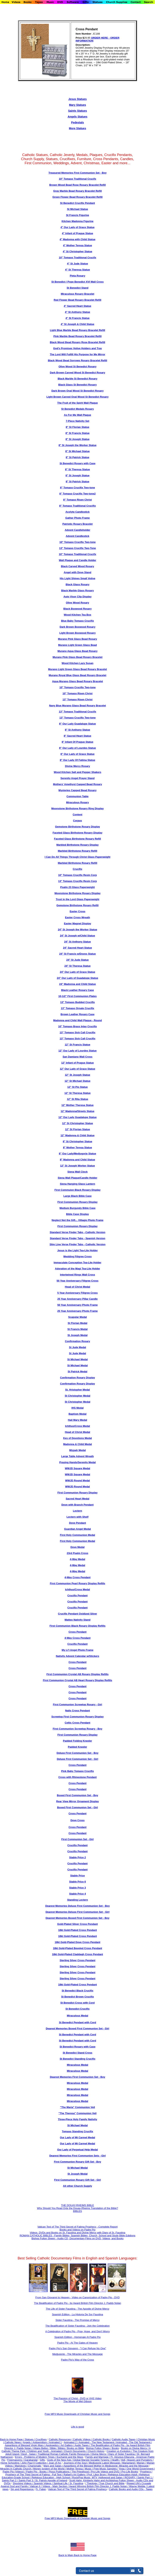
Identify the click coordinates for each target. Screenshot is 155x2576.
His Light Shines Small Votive (77, 578)
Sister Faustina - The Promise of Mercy (77, 2320)
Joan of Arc (55, 2462)
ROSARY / (131, 2477)
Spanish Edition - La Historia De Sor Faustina (77, 2314)
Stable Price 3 (77, 1887)
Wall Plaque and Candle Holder (77, 560)
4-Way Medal (77, 1559)
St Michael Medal (77, 1359)
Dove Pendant (77, 1522)
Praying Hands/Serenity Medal (77, 1462)
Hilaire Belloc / (41, 2448)
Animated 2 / (71, 2442)
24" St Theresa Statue (77, 965)
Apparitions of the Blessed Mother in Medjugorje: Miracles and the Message (106, 2465)
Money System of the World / (49, 2468)
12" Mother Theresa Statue (77, 1105)
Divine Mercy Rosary (77, 766)
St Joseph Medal (77, 1335)
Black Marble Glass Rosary (77, 590)
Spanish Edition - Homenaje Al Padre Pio (77, 2337)
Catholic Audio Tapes (123, 2439)
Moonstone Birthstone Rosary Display (77, 893)
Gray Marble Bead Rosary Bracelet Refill (77, 190)
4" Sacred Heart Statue (77, 305)
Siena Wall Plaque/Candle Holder (77, 1177)
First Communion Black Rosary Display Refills (77, 1625)
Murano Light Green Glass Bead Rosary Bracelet (77, 669)
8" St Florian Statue (77, 427)
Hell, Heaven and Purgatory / (137, 2459)
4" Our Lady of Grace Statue (78, 227)
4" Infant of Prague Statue (77, 233)
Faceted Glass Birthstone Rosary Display (77, 832)
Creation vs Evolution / (120, 2451)
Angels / (28, 2442)
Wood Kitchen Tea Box (77, 614)
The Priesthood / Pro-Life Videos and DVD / (96, 2471)
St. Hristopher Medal (77, 1389)
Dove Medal (77, 1547)
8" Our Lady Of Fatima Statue (77, 760)
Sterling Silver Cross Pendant (77, 1960)
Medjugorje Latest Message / (105, 2462)
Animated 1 (55, 2442)
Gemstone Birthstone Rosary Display (77, 826)
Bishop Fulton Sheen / (99, 2448)
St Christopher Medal (77, 1395)
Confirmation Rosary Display (77, 1377)
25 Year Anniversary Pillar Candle (77, 1298)
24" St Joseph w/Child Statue (77, 935)
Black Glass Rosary (77, 584)
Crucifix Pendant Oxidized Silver (77, 1613)
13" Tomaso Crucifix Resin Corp (77, 881)
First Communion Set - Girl (77, 1839)
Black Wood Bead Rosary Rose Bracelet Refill (77, 342)
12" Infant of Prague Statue (77, 1062)
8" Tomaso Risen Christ (77, 499)
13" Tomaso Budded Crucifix (77, 1002)
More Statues (77, 128)
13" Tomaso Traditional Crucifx (77, 711)
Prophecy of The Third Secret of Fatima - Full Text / (34, 2474)
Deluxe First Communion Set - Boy (78, 1752)
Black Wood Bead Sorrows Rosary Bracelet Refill (77, 360)
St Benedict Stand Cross (77, 2052)
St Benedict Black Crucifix (77, 1990)
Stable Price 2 (77, 1857)
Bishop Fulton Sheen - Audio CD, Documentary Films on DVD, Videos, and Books (77, 2238)
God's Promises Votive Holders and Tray (77, 348)
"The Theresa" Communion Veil (77, 2113)
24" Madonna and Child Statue (77, 984)
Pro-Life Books (129, 2471)
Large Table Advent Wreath (77, 1456)
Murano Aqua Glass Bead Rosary (77, 651)
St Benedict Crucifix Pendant (77, 203)
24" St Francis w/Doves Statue (77, 953)
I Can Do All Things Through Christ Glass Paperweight (77, 856)
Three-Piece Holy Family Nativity (77, 2119)
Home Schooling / (11, 2462)
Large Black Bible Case (78, 1195)
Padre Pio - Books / (37, 2471)
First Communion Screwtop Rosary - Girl (77, 1704)
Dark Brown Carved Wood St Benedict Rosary (77, 372)
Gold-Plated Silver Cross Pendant (77, 1924)
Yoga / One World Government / (137, 2468)
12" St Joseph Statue (77, 1074)
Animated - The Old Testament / (134, 2442)
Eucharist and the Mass (70, 2457)
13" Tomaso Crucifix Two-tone (77, 717)
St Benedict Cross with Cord (77, 2002)
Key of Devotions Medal (77, 1438)
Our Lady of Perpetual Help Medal (77, 2149)
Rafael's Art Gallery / (75, 2474)
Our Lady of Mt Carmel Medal (77, 2137)
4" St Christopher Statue (77, 251)
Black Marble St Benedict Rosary (77, 378)
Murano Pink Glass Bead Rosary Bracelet (77, 657)
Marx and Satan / (54, 2465)
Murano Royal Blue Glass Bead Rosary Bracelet (77, 675)
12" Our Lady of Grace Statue (77, 1068)
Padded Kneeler (77, 1746)
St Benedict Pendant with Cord (77, 2022)
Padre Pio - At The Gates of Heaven (77, 2342)
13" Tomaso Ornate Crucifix (77, 1008)
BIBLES (77, 2211)
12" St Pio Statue (77, 1086)
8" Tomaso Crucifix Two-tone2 (77, 493)
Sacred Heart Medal (77, 1498)
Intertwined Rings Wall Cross (77, 1274)
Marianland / (129, 2462)
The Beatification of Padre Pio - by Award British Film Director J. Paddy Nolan (77, 2303)
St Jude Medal (77, 1347)
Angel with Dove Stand (77, 572)
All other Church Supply (77, 2185)
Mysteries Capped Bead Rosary (77, 790)
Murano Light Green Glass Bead (77, 645)
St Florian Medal (77, 1323)
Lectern (77, 1510)
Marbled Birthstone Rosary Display (77, 844)
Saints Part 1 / (145, 2477)
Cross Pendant (78, 1631)
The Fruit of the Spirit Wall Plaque (77, 402)
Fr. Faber (41, 2489)
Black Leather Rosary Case (77, 990)
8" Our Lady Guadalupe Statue (77, 723)
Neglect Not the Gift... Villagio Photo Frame (77, 1220)
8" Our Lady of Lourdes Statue (77, 747)
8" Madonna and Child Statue (77, 1159)
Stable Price (77, 1875)
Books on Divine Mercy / (135, 2448)
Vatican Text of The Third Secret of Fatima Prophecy (77, 2489)
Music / (89, 2468)
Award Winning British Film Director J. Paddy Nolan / (99, 2486)
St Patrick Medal (77, 1371)
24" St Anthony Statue (77, 941)
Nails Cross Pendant (77, 1710)
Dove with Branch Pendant (77, 1504)
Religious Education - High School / (51, 2477)
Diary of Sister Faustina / (122, 2454)
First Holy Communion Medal (77, 1534)
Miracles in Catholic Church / (16, 2468)
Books (115, 2448)
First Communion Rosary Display (77, 1202)
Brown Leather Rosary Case (77, 1014)
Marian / (142, 2462)
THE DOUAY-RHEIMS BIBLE (77, 2205)
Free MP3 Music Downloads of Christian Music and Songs (77, 2414)
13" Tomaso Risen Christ (77, 699)
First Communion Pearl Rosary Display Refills (77, 1583)
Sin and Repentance (22, 2489)
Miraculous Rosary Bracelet (77, 293)
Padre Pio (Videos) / (14, 2471)
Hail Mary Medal (77, 1419)
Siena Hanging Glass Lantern (77, 1183)
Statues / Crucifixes (36, 2439)
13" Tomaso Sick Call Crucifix (77, 1032)
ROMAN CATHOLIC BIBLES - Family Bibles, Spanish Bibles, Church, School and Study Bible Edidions (77, 2235)
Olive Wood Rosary (77, 602)
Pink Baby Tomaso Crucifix (77, 1771)
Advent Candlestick (77, 536)
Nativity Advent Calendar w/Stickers (77, 1656)
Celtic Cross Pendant (77, 1722)
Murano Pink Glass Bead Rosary (77, 638)
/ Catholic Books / (101, 2439)
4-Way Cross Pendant (77, 1577)
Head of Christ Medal (77, 1286)
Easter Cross (77, 911)
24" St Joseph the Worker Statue (77, 929)
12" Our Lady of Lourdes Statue (77, 1050)
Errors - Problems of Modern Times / (36, 2457)
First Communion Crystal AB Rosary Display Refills (77, 1674)
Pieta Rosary (77, 275)
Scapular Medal (77, 1317)
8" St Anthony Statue (77, 729)
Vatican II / (36, 2486)
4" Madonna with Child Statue (77, 239)
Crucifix (77, 869)
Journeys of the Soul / (76, 2462)
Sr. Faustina (76, 2483)
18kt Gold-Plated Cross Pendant (77, 1930)
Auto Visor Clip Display (78, 596)
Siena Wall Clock (77, 1171)
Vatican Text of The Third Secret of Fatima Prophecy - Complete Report (77, 2226)
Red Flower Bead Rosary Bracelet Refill (77, 299)
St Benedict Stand (77, 287)
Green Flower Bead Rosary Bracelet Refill (77, 196)
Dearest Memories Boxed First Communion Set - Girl (77, 2028)
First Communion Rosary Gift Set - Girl (77, 2179)
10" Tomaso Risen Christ (77, 693)
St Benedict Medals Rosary (77, 408)
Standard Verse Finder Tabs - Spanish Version (77, 1238)
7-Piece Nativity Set (77, 421)
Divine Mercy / (99, 2454)
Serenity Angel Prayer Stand (77, 778)
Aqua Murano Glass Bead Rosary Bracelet (77, 681)
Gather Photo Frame (77, 517)
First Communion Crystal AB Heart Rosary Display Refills (77, 1680)
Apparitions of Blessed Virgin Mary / (25, 2445)
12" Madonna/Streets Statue (77, 1111)
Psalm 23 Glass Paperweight (77, 887)
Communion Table (77, 796)
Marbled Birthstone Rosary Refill (77, 850)
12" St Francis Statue (77, 1044)
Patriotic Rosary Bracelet (77, 523)
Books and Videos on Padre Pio (77, 2229)
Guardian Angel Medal (77, 1528)
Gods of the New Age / (60, 2459)
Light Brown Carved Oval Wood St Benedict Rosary (78, 396)
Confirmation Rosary (77, 1341)
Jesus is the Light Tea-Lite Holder (77, 1250)
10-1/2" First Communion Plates (77, 996)
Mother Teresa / (75, 2468)
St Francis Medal (77, 1329)
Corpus (77, 820)
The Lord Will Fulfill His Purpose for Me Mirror (77, 354)
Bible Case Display (77, 1214)
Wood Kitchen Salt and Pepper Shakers (77, 772)
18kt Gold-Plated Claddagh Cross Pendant (77, 1954)
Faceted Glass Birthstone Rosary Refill (77, 838)
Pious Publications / (60, 2471)
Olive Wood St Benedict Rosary (77, 366)
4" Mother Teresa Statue (77, 245)
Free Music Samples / (106, 2468)
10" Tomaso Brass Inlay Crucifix (77, 1026)
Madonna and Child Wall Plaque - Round (77, 1020)
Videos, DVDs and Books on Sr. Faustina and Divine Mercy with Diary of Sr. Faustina (77, 2232)
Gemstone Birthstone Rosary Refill (77, 905)
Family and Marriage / (98, 2457)
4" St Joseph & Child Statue (77, 324)
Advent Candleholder (77, 529)
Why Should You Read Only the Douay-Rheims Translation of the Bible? (77, 2208)
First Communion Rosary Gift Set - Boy (77, 2161)
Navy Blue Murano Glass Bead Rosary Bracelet (77, 705)
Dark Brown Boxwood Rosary (77, 626)
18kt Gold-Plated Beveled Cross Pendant (77, 1948)
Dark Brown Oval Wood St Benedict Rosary (77, 390)
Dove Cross (77, 1820)
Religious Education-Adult (122, 2474)
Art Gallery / (68, 2445)
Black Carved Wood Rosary (77, 566)
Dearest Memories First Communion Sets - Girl (77, 2155)
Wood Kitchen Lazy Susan (77, 663)
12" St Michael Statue (77, 1080)
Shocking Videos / (23, 2483)
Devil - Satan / (29, 2454)
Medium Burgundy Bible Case (77, 1208)
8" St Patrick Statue (77, 457)
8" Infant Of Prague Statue (77, 741)
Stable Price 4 (77, 1893)
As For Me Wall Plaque (77, 414)
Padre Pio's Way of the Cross (77, 2359)
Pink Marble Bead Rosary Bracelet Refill (77, 336)
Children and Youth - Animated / (45, 2451)
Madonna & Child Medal (77, 1444)
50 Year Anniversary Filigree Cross (78, 1280)
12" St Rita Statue (77, 1099)
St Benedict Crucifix (77, 2008)
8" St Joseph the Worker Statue (78, 445)
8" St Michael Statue (77, 451)
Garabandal (31, 2459)
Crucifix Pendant (77, 1595)
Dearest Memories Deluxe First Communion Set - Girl (77, 1911)
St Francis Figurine (77, 215)
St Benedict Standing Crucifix (77, 2058)
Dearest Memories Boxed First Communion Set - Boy (77, 1917)
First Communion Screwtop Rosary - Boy (77, 1728)
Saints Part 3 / (26, 2480)
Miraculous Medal (77, 2015)
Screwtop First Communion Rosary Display (77, 1716)
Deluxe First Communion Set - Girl (77, 1758)
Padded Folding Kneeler (77, 1740)
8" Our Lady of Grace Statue (78, 753)
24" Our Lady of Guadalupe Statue (77, 977)
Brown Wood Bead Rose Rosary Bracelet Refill (77, 184)
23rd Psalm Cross (77, 1553)
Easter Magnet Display (77, 923)
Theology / (93, 2483)
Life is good (77, 2426)
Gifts (42, 2459)
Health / (115, 2459)
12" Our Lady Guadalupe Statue (77, 1117)
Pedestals (77, 122)
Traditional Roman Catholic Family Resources (63, 2454)
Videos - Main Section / (55, 2486)
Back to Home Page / (12, 2439)
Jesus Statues (77, 99)
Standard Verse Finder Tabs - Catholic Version (77, 1232)
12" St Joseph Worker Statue (77, 1165)
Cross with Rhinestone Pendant (77, 1777)
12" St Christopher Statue (77, 1123)
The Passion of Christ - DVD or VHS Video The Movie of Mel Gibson (77, 2400)
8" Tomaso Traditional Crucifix (77, 505)
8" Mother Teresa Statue (77, 1147)
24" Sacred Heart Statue (77, 947)
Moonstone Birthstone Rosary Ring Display (77, 808)
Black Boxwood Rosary (77, 608)
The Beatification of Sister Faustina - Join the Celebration (77, 2325)
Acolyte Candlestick (77, 511)
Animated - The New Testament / (97, 2442)
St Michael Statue (77, 209)
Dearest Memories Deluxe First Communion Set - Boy (77, 1905)
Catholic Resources (60, 2439)
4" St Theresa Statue (77, 269)
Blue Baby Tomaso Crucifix (77, 620)
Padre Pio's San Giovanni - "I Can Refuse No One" (77, 2348)
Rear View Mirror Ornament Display (77, 1801)
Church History (96, 2451)
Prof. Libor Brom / (97, 2474)
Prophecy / (146, 2471)
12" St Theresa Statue (77, 1093)
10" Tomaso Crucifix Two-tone (77, 542)
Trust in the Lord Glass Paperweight (77, 899)
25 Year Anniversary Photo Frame (77, 1310)
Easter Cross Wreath (77, 917)
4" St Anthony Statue (77, 312)
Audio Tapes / (83, 2445)
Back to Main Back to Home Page (77, 2555)
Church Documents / (75, 2451)
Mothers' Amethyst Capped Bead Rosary (77, 784)
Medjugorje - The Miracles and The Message (77, 2354)
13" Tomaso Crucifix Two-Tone (77, 548)
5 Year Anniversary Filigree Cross (77, 1292)
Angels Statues (77, 116)
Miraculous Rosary (77, 802)
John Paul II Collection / (35, 2462)
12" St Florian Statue (77, 1129)
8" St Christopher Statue (77, 1141)
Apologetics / (53, 2445)
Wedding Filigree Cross (77, 1256)
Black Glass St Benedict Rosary (77, 384)
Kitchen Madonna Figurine (77, 221)
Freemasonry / (15, 2459)
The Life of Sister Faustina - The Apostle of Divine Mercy (77, 2308)
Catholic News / (13, 2442)
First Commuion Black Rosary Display (78, 1189)
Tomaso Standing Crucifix (77, 2131)
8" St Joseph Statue (77, 439)
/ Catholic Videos (81, 2439)
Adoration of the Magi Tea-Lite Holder (77, 1268)
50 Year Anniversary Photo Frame (77, 1304)
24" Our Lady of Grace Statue (77, 971)
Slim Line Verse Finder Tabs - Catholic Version (78, 1244)
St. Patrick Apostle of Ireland (51, 2480)
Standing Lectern (77, 1899)
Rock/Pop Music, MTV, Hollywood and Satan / (98, 2477)
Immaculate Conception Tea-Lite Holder (77, 1262)
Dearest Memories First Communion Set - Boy (77, 2076)
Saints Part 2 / (10, 2480)
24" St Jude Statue (77, 959)
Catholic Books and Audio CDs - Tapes (130, 2489)
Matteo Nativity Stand (77, 1619)
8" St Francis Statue (77, 433)
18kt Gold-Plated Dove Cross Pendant (77, 1942)
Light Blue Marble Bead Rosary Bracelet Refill (77, 330)
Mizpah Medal (77, 1450)
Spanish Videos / (43, 2483)
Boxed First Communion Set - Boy (77, 1795)
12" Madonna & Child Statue (78, 1135)
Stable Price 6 (77, 1881)
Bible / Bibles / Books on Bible (66, 2448)
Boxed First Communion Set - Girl (77, 1807)
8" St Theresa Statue (77, 469)
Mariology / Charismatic (28, 2465)
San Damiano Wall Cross (77, 1056)
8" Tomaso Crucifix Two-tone (77, 487)
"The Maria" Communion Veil (77, 2107)
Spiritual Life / (61, 2483)
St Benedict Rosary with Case (78, 463)
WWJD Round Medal (77, 1480)
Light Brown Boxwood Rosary (77, 632)
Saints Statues (77, 110)
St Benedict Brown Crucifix (77, 1996)
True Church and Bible (112, 2483)
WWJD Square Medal (77, 1468)
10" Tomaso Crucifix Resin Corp (77, 875)
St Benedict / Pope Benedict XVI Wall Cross (77, 281)
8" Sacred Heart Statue (77, 735)
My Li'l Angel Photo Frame (77, 1650)
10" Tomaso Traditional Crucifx (77, 178)
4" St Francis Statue (77, 318)
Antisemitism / (40, 2442)
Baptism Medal (78, 1413)
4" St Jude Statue (77, 263)
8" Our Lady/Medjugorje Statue (77, 1153)
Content (77, 814)
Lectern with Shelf (78, 1516)
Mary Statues (77, 104)
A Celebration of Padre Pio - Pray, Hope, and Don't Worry (77, 2331)
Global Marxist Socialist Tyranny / (92, 2459)
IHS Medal (77, 1407)
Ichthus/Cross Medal (77, 1426)
